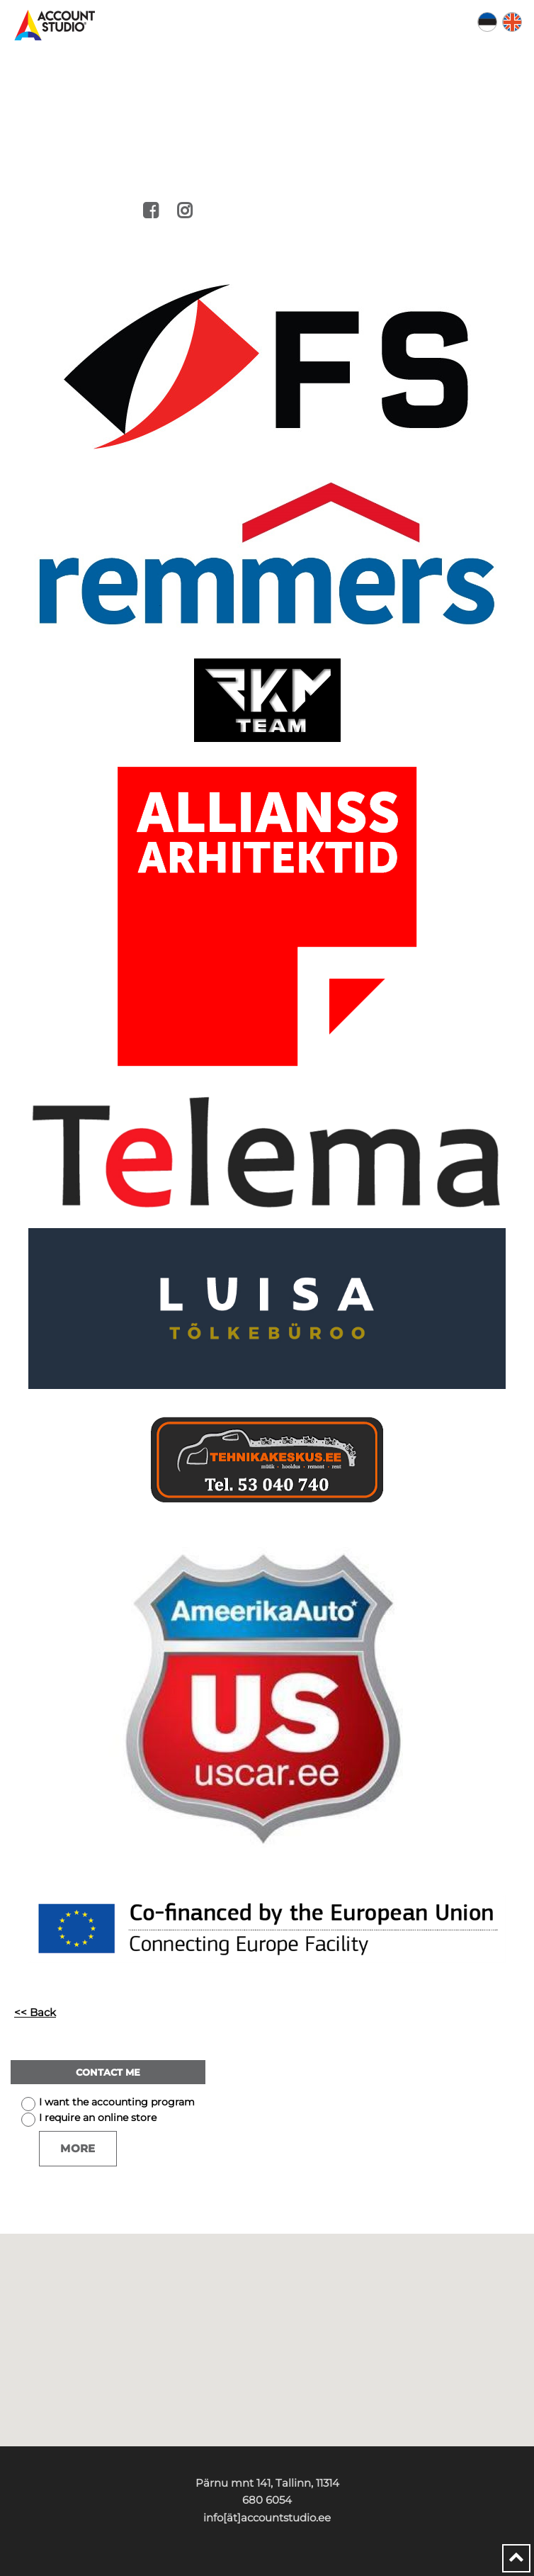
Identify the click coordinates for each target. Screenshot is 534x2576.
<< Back (35, 2012)
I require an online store (98, 2117)
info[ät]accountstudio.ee (267, 2517)
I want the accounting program (117, 2102)
